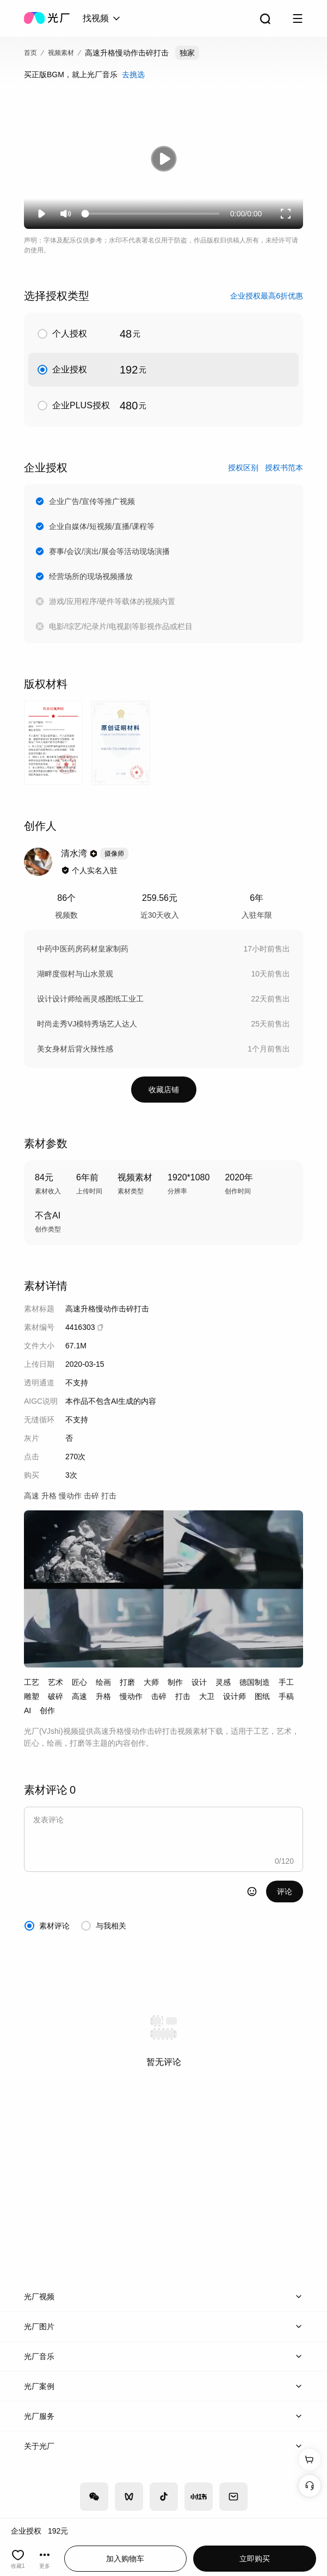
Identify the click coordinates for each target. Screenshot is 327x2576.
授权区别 (243, 467)
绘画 (103, 1682)
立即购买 (254, 2558)
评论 (284, 1891)
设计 (199, 1682)
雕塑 (31, 1696)
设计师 (234, 1696)
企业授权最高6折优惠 (266, 295)
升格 (103, 1696)
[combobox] (102, 18)
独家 (187, 52)
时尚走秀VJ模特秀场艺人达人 (87, 1023)
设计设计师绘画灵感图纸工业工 (90, 998)
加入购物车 (125, 2558)
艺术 (55, 1682)
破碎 (55, 1696)
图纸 (262, 1696)
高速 (79, 1696)
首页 (30, 53)
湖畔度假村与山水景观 (75, 973)
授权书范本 (284, 467)
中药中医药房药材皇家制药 (82, 948)
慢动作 (131, 1696)
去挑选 (133, 74)
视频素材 (61, 53)
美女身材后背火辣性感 (75, 1048)
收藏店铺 (164, 1089)
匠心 (79, 1682)
